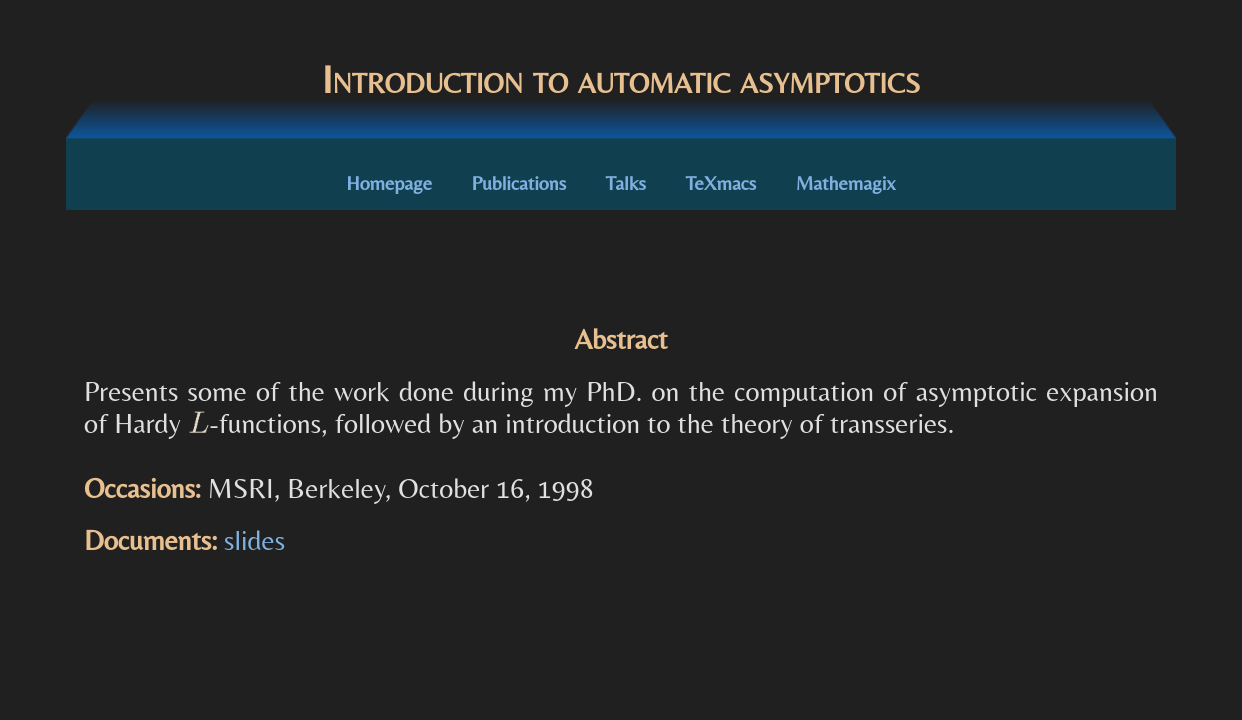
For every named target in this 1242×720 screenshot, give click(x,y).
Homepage (389, 183)
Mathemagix (846, 183)
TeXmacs (720, 183)
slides (254, 540)
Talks (626, 183)
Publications (519, 183)
